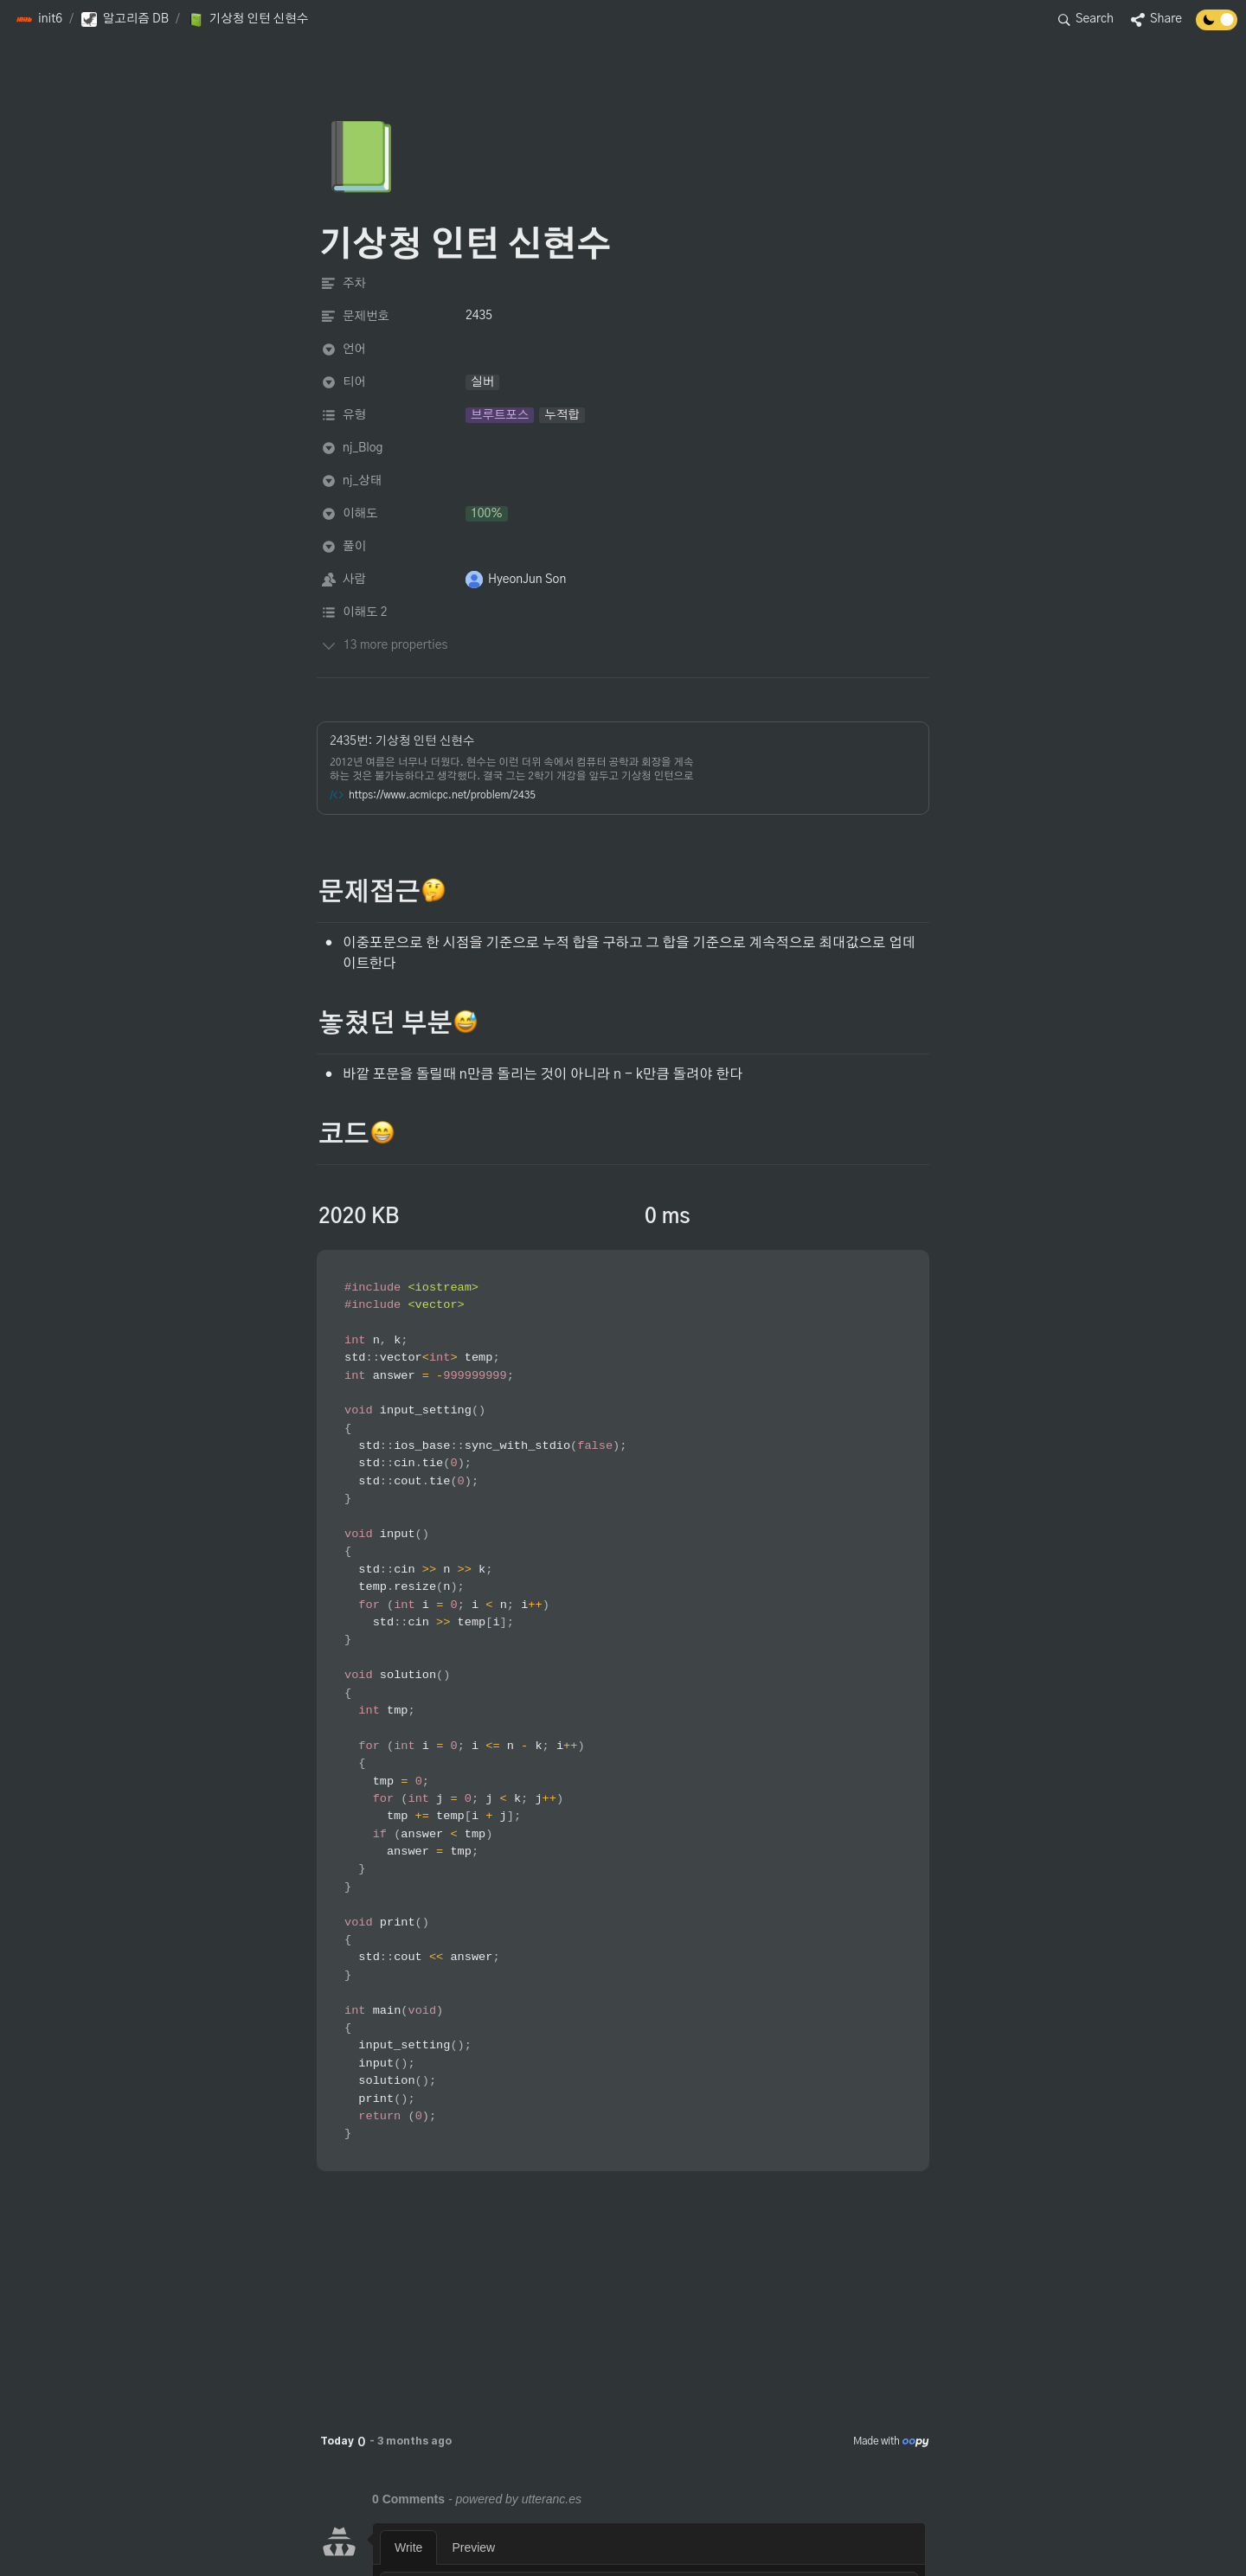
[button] (38, 20)
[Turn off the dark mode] (1216, 26)
